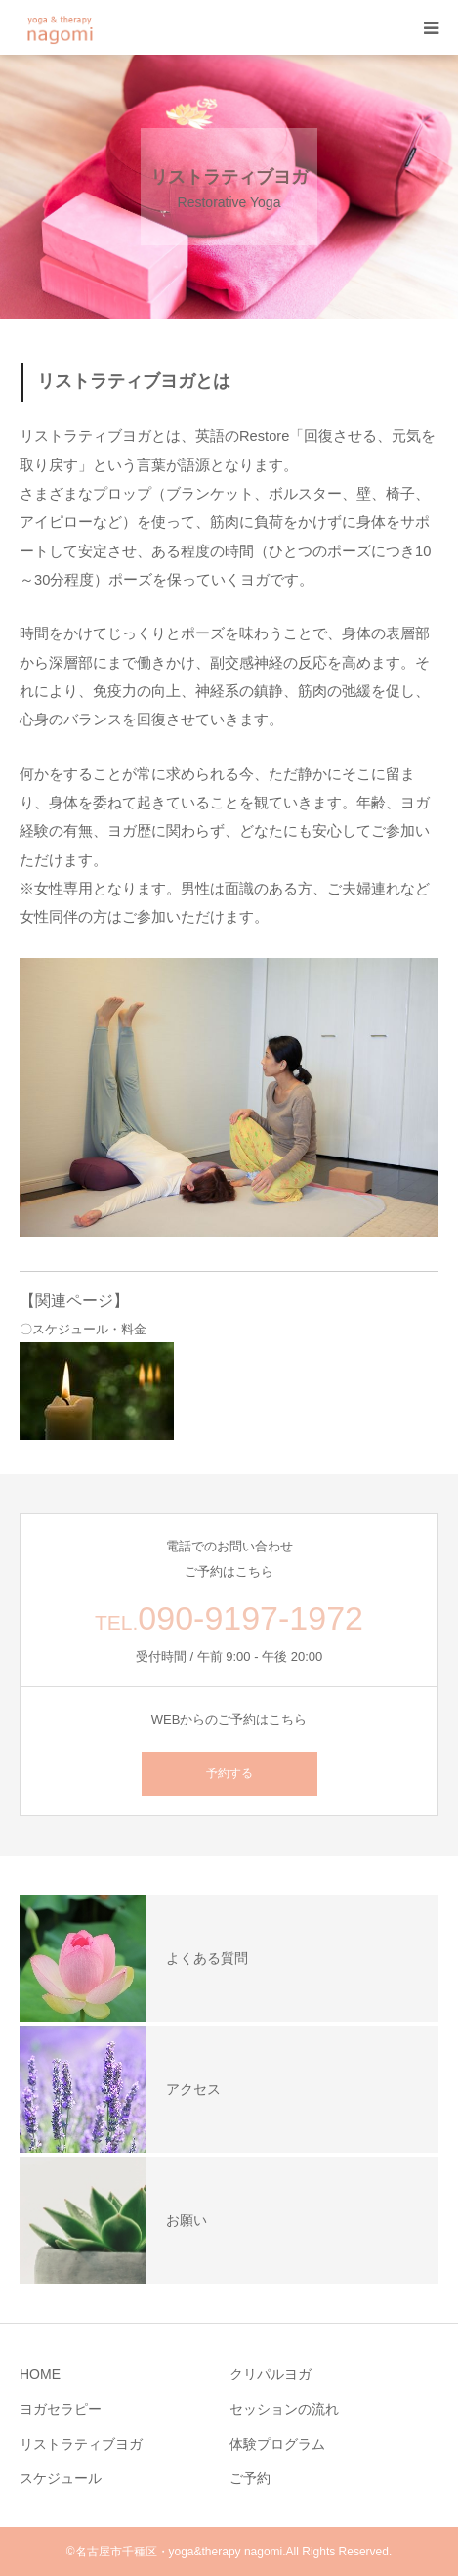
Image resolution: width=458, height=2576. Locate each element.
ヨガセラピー (61, 2409)
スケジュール (61, 2478)
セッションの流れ (284, 2409)
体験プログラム (277, 2444)
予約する (229, 1773)
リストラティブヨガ (81, 2444)
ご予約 (250, 2478)
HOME (40, 2373)
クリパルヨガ (270, 2373)
